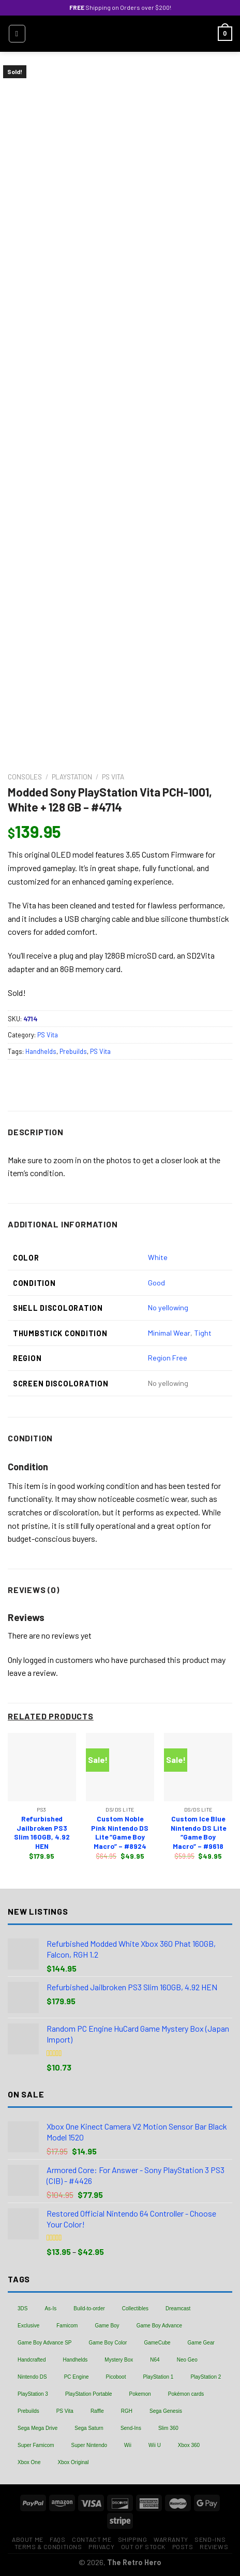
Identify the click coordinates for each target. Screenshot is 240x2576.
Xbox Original (72, 2462)
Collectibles (135, 2308)
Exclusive (28, 2325)
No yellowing (168, 1307)
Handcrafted (32, 2360)
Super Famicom (36, 2445)
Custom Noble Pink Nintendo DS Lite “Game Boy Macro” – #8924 (119, 1832)
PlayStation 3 (33, 2394)
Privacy (101, 2546)
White (158, 1257)
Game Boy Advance (159, 2325)
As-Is (50, 2308)
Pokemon (140, 2394)
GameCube (157, 2343)
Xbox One (29, 2462)
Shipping (132, 2539)
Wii (127, 2445)
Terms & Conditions (48, 2546)
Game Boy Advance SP (45, 2343)
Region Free (167, 1357)
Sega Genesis (165, 2411)
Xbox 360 (189, 2445)
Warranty (171, 2539)
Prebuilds (73, 1051)
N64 (154, 2360)
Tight (203, 1332)
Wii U (154, 2445)
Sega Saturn (88, 2428)
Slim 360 (168, 2428)
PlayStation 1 (158, 2377)
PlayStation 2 (205, 2377)
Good (156, 1282)
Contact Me (91, 2539)
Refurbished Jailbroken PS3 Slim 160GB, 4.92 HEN (42, 1832)
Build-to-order (89, 2308)
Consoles (25, 776)
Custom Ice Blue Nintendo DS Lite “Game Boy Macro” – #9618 (198, 1832)
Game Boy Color (108, 2343)
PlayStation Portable (88, 2394)
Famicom (67, 2325)
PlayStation (72, 776)
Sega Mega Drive (37, 2428)
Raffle (97, 2411)
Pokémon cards (186, 2394)
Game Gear (201, 2343)
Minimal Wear (169, 1332)
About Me (27, 2539)
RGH (126, 2411)
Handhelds (40, 1051)
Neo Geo (187, 2360)
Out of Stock (143, 2546)
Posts (182, 2546)
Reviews (214, 2546)
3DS (22, 2308)
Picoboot (116, 2377)
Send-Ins (131, 2428)
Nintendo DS (32, 2377)
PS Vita (113, 776)
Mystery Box (118, 2360)
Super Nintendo (89, 2445)
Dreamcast (178, 2308)
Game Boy (107, 2325)
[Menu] (17, 33)
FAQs (57, 2539)
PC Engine (76, 2377)
